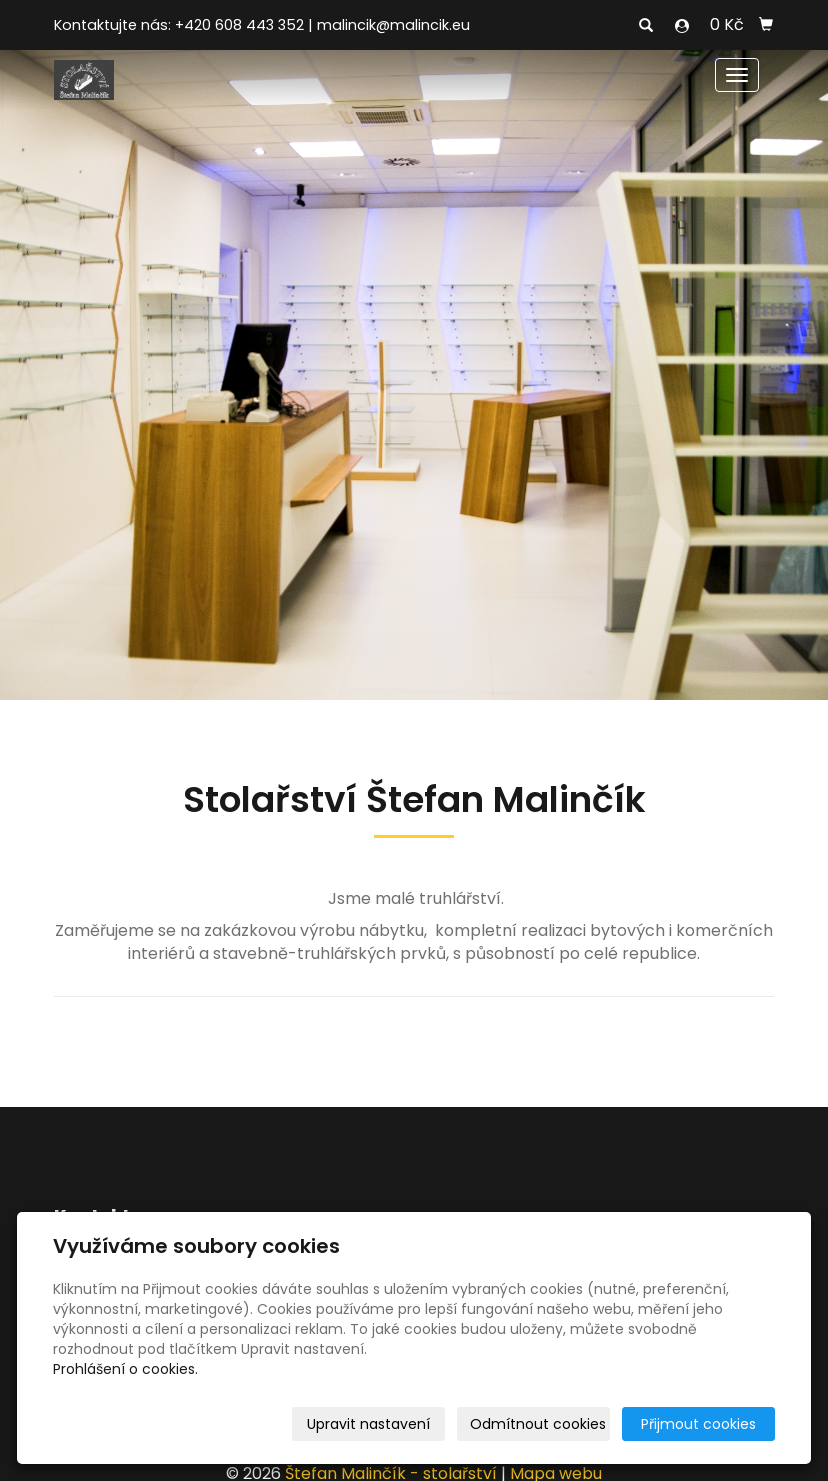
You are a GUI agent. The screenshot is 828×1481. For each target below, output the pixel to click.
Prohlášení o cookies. (125, 1369)
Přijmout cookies (698, 1424)
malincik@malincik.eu (393, 25)
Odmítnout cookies (538, 1424)
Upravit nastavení (368, 1424)
